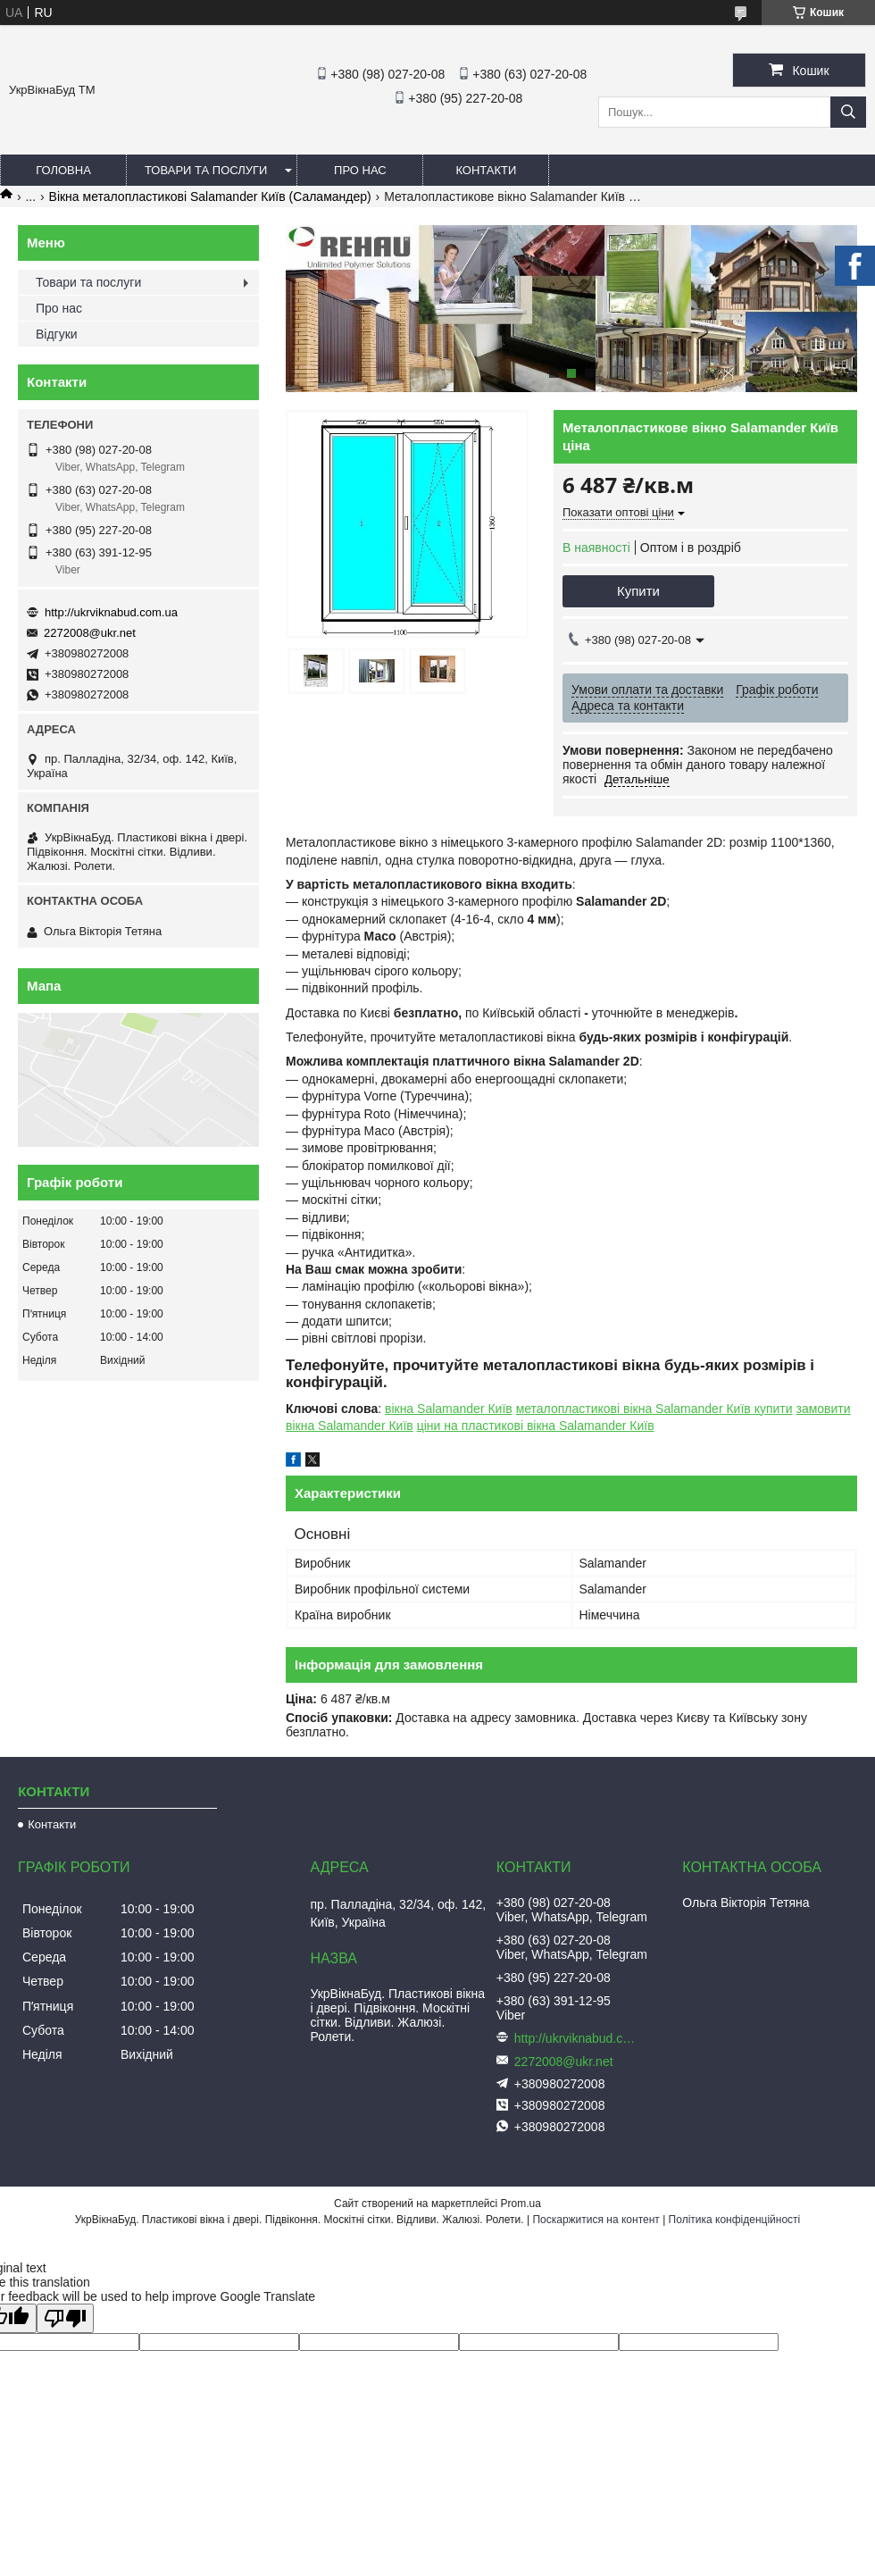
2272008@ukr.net (90, 633)
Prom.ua (521, 2203)
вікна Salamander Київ (448, 1408)
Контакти (485, 170)
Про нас (360, 170)
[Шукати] (848, 112)
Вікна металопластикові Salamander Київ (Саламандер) (210, 196)
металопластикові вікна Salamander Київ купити (654, 1408)
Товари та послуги (206, 170)
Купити (638, 590)
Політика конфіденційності (735, 2219)
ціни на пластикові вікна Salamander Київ (535, 1425)
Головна (63, 170)
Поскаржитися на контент (595, 2219)
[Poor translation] (65, 2318)
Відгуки (57, 334)
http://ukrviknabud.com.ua (111, 612)
